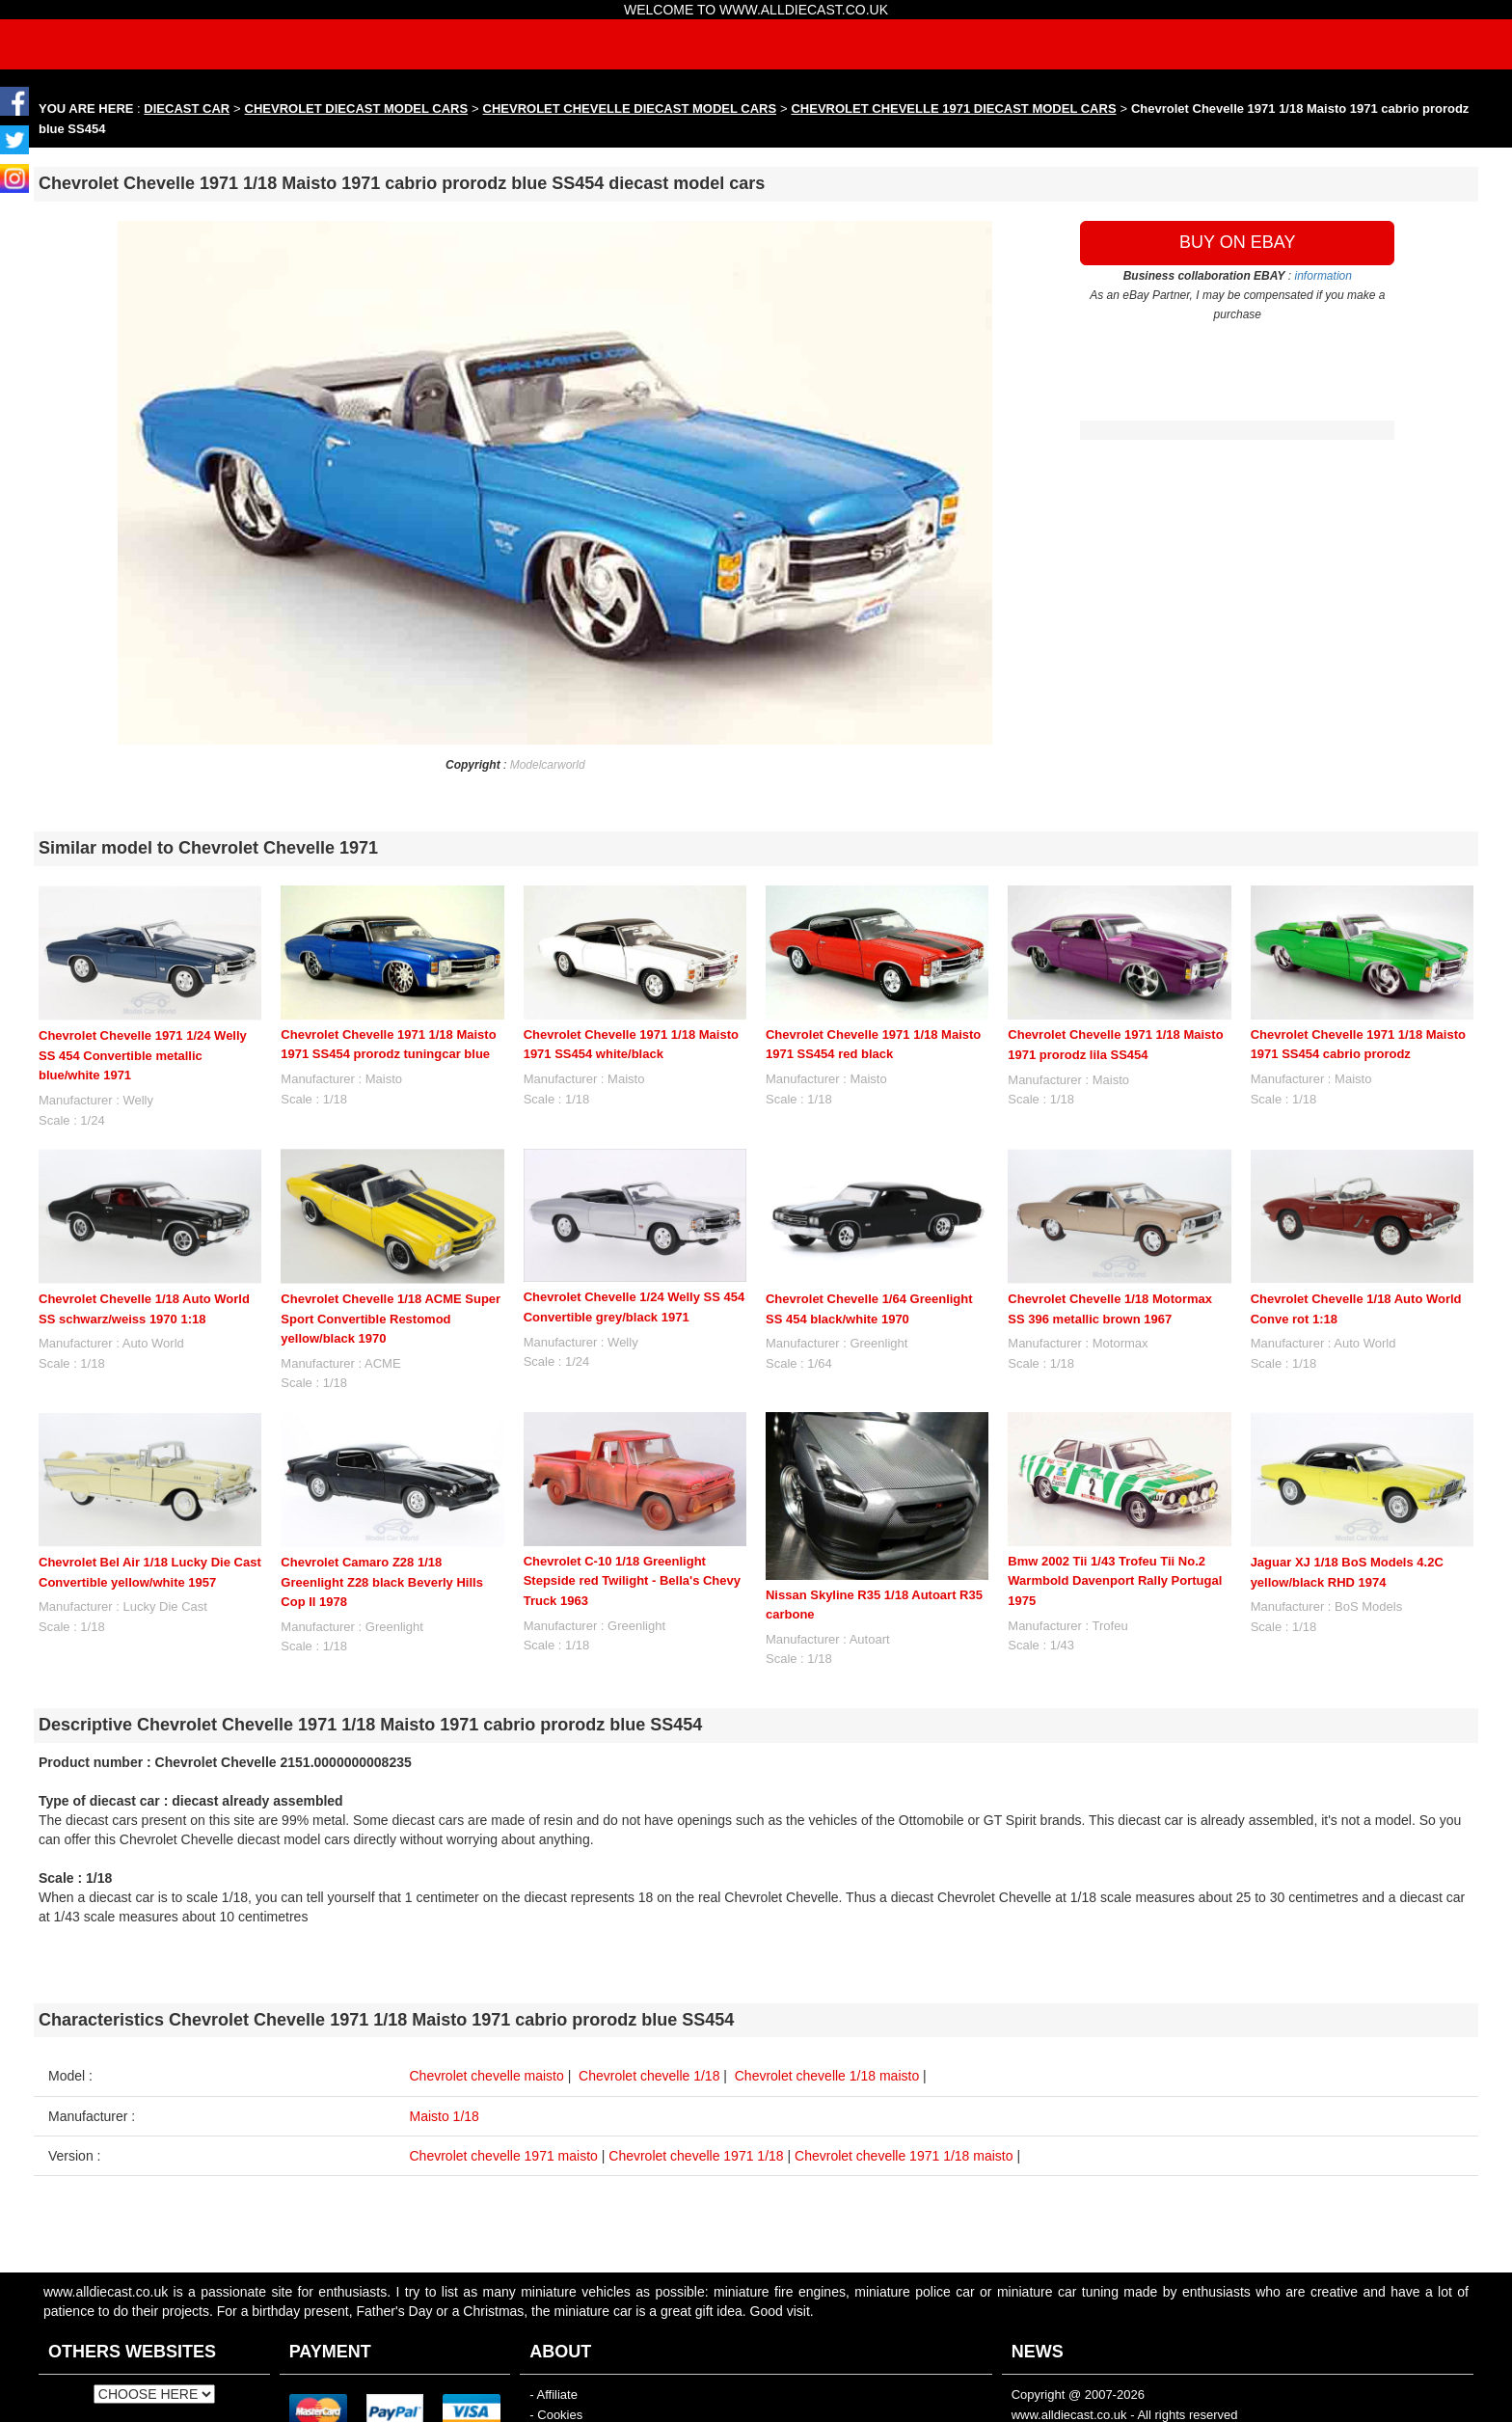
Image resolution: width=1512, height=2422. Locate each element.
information (1323, 276)
